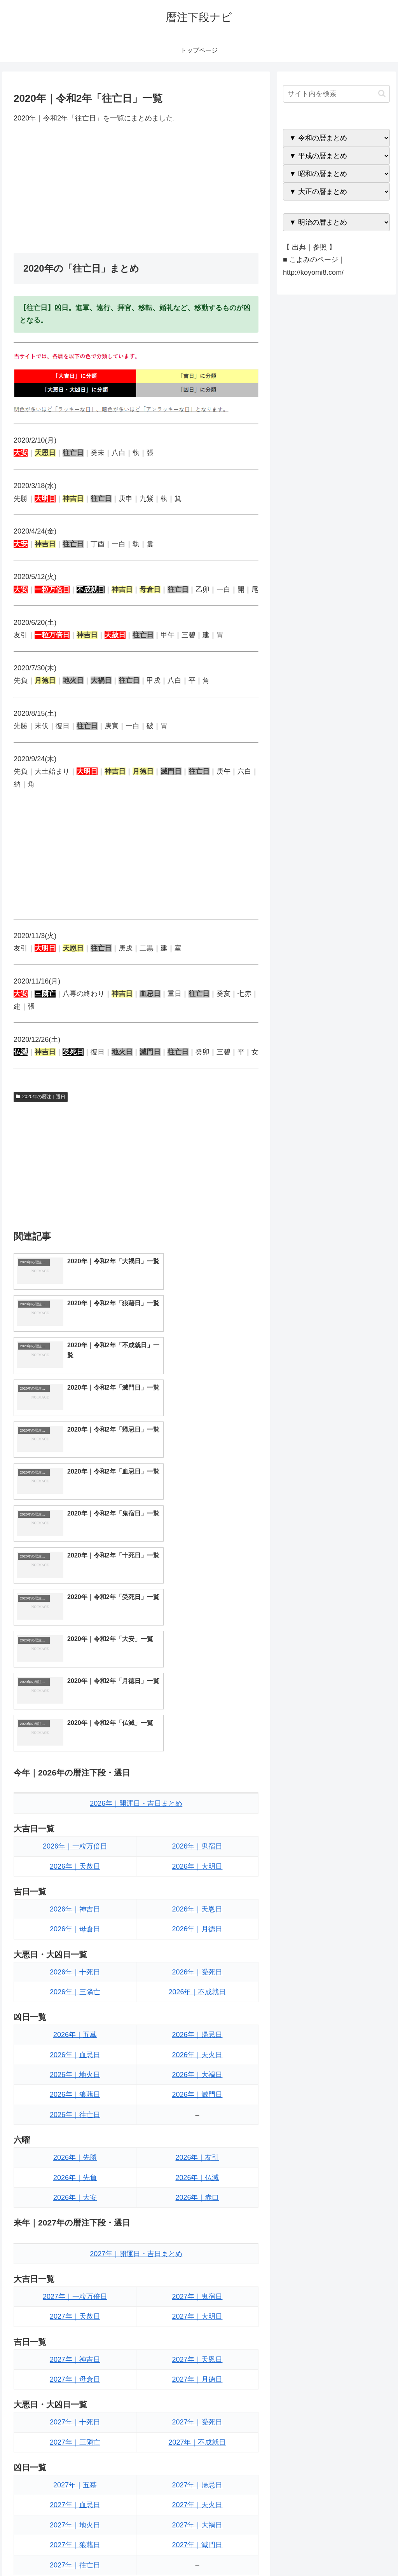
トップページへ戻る (303, 2552)
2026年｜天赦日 (75, 1618)
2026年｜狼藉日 (75, 1846)
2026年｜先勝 (75, 1909)
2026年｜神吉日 (75, 1661)
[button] (382, 93)
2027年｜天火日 (197, 2257)
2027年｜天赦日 (75, 2068)
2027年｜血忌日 (75, 2257)
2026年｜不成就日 (197, 1744)
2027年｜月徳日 (197, 2131)
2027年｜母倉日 (75, 2131)
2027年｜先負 (75, 2380)
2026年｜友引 (197, 1909)
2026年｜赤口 (197, 1949)
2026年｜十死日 (75, 1724)
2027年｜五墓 (75, 2237)
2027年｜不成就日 (197, 2194)
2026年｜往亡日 (75, 1866)
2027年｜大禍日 (197, 2277)
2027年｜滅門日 (197, 2297)
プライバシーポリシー (363, 2552)
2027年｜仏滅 (197, 2380)
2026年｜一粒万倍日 (75, 1598)
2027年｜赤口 (197, 2399)
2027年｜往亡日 (75, 2317)
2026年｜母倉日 (75, 1681)
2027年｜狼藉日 (75, 2297)
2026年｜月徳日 (197, 1681)
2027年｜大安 (75, 2399)
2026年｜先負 (75, 1929)
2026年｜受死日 (197, 1724)
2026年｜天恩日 (197, 1661)
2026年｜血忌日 (75, 1806)
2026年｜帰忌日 (197, 1787)
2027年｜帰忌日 (197, 2237)
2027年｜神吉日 (75, 2111)
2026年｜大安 (75, 1949)
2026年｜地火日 (75, 1827)
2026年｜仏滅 (197, 1929)
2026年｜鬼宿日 (197, 1598)
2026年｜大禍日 (197, 1827)
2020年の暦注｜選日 (40, 1096)
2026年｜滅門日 (197, 1846)
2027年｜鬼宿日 (197, 2049)
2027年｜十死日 (75, 2174)
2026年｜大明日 (197, 1618)
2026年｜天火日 (197, 1806)
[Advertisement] (136, 188)
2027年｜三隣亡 (75, 2194)
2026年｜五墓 (75, 1787)
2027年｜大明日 (197, 2068)
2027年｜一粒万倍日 (75, 2049)
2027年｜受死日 (197, 2174)
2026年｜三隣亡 (75, 1744)
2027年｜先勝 (75, 2359)
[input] (336, 94)
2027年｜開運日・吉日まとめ (136, 2005)
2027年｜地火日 (75, 2277)
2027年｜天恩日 (197, 2111)
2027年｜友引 (197, 2359)
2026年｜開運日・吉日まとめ (136, 1555)
